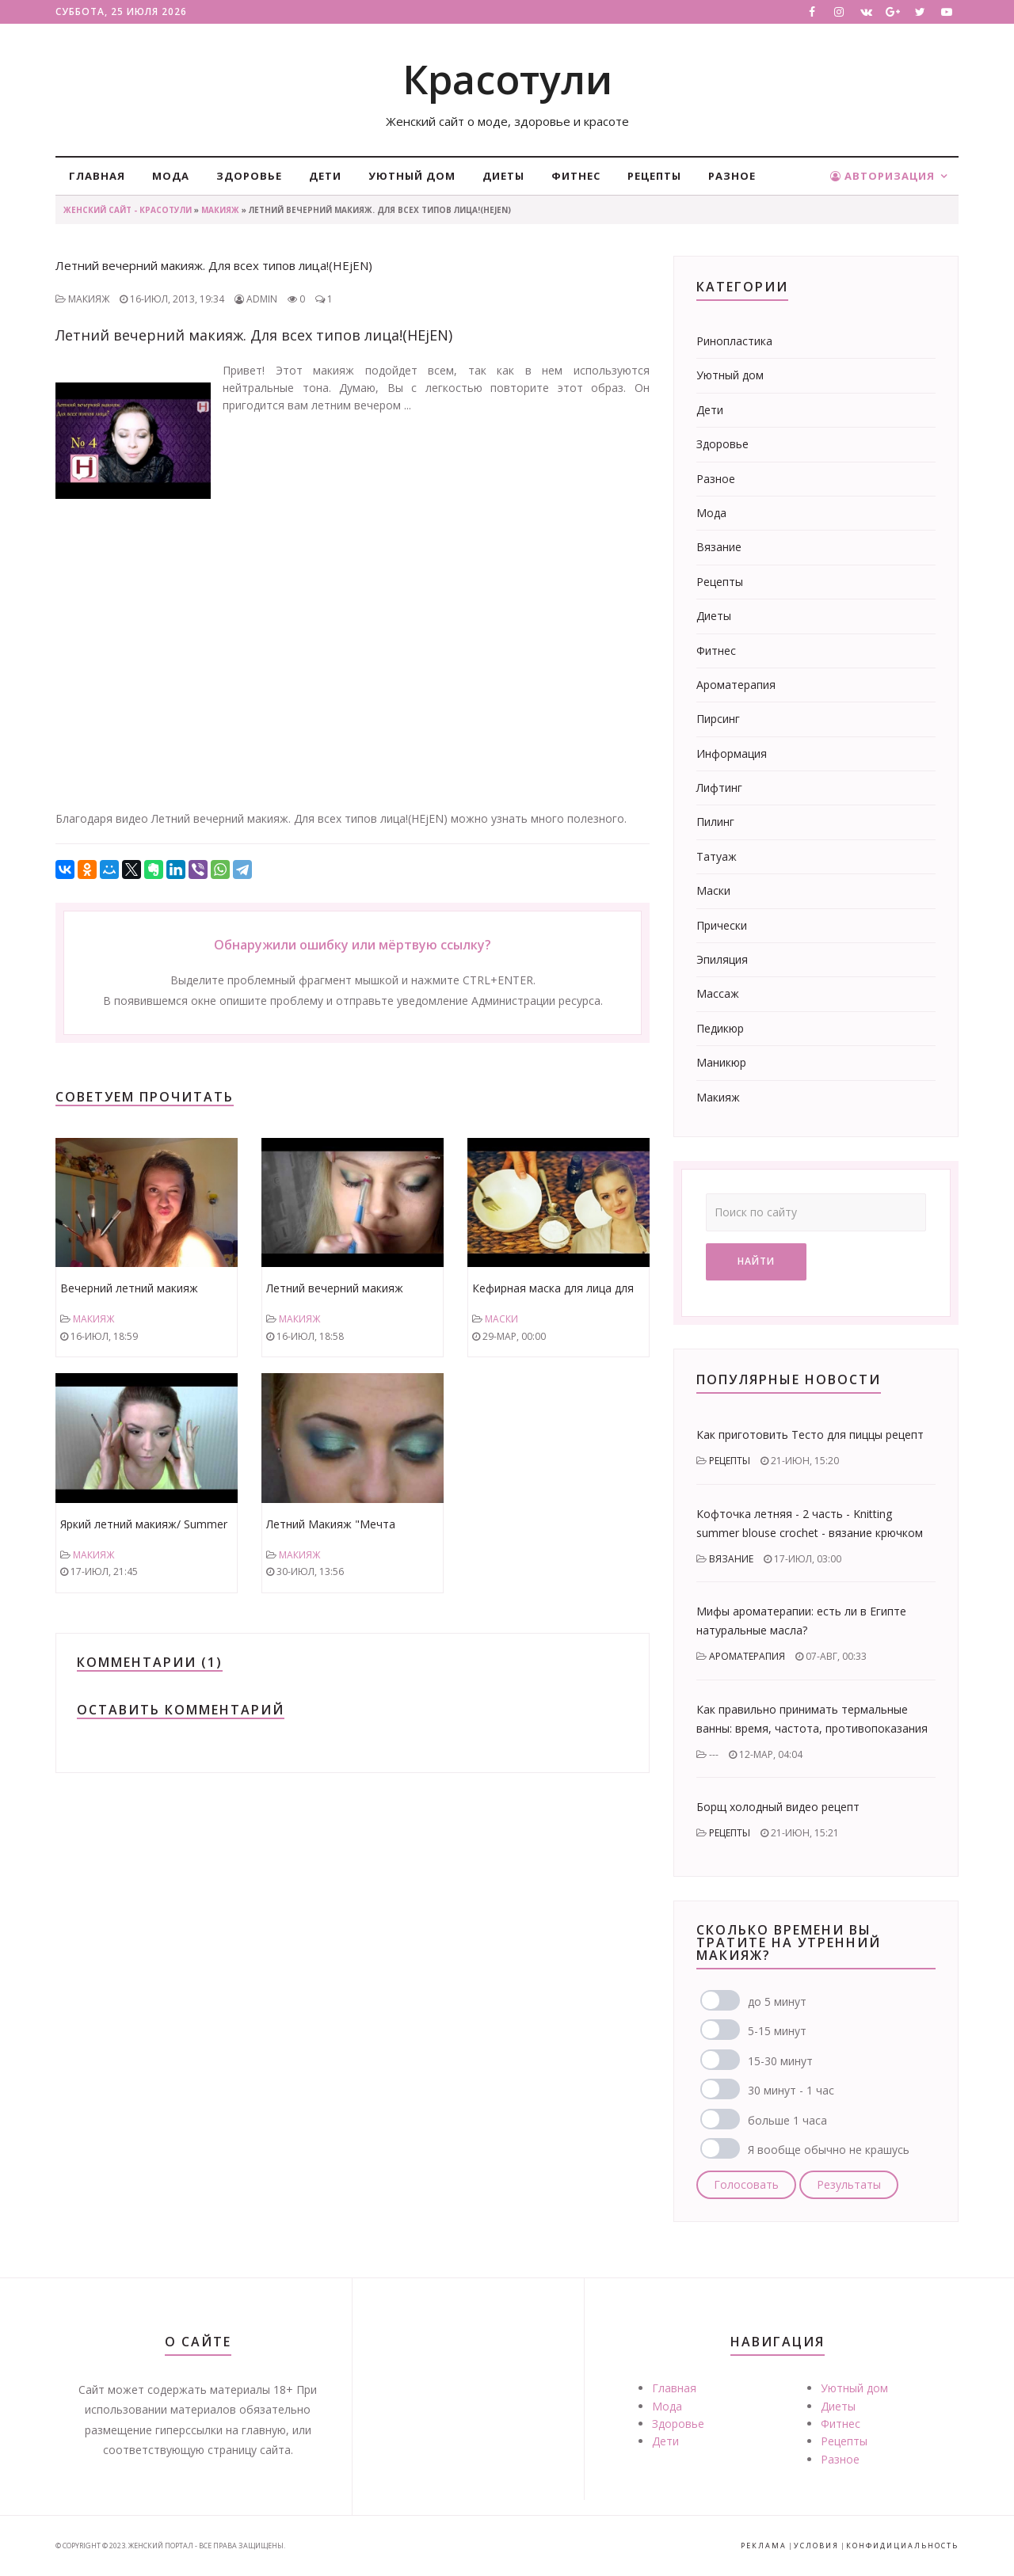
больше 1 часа (787, 2120)
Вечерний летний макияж (129, 1288)
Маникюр (721, 1062)
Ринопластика (734, 340)
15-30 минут (780, 2060)
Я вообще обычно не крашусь (828, 2149)
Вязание (718, 546)
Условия (816, 2545)
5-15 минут (777, 2030)
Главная (97, 176)
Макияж (220, 209)
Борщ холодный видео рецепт (778, 1806)
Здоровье (249, 176)
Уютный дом (412, 176)
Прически (721, 925)
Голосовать (746, 2184)
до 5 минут (777, 2001)
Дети (325, 176)
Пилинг (715, 821)
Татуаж (716, 856)
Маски (501, 1319)
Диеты (503, 176)
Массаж (717, 993)
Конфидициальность (902, 2545)
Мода (170, 176)
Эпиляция (722, 959)
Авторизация (882, 176)
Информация (731, 753)
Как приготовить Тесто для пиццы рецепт (810, 1434)
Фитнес (575, 176)
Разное (732, 176)
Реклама (764, 2545)
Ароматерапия (736, 684)
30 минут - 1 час (791, 2090)
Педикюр (720, 1028)
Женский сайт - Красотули (127, 209)
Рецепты (654, 176)
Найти (756, 1261)
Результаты (849, 2184)
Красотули (507, 79)
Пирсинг (718, 718)
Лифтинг (719, 787)
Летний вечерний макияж (334, 1288)
